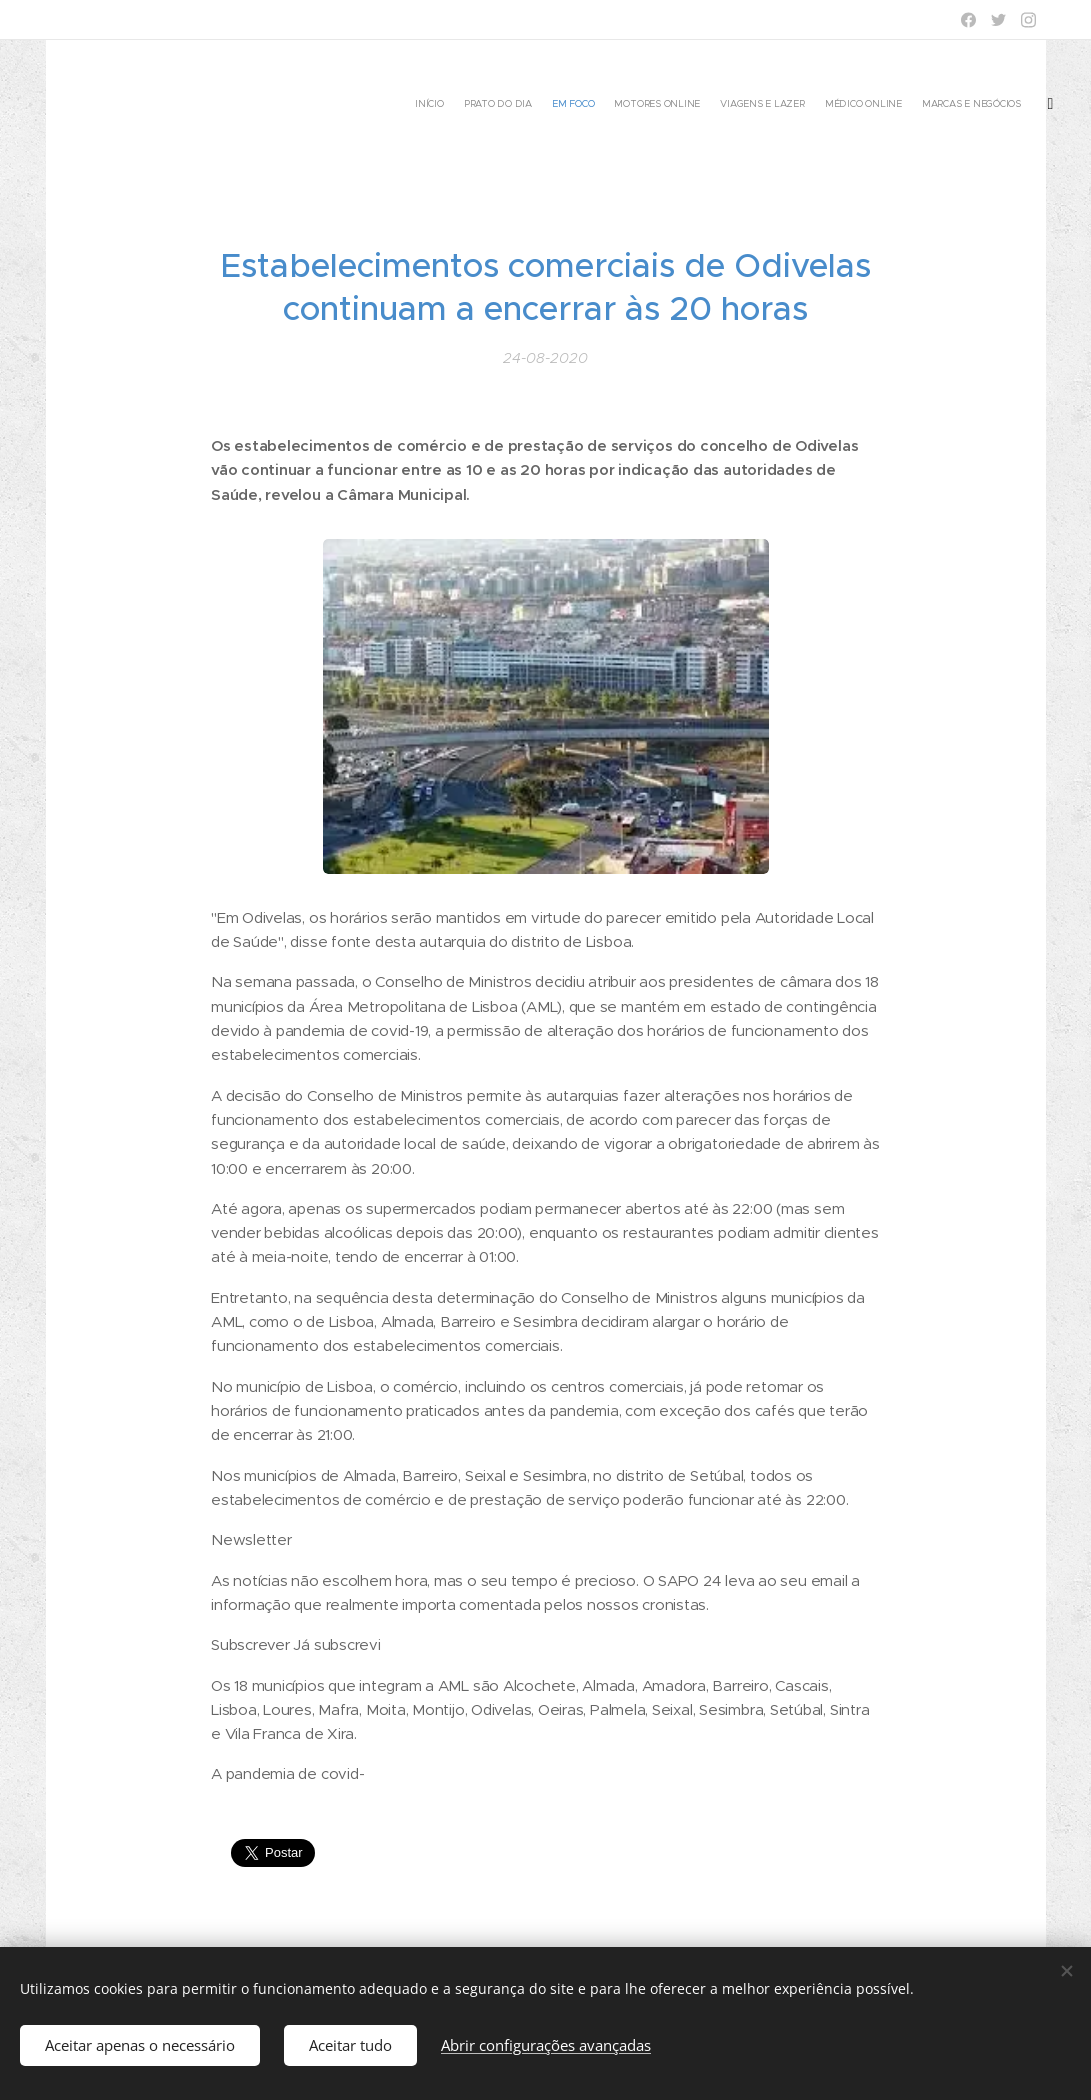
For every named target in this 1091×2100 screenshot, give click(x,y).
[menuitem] (918, 105)
